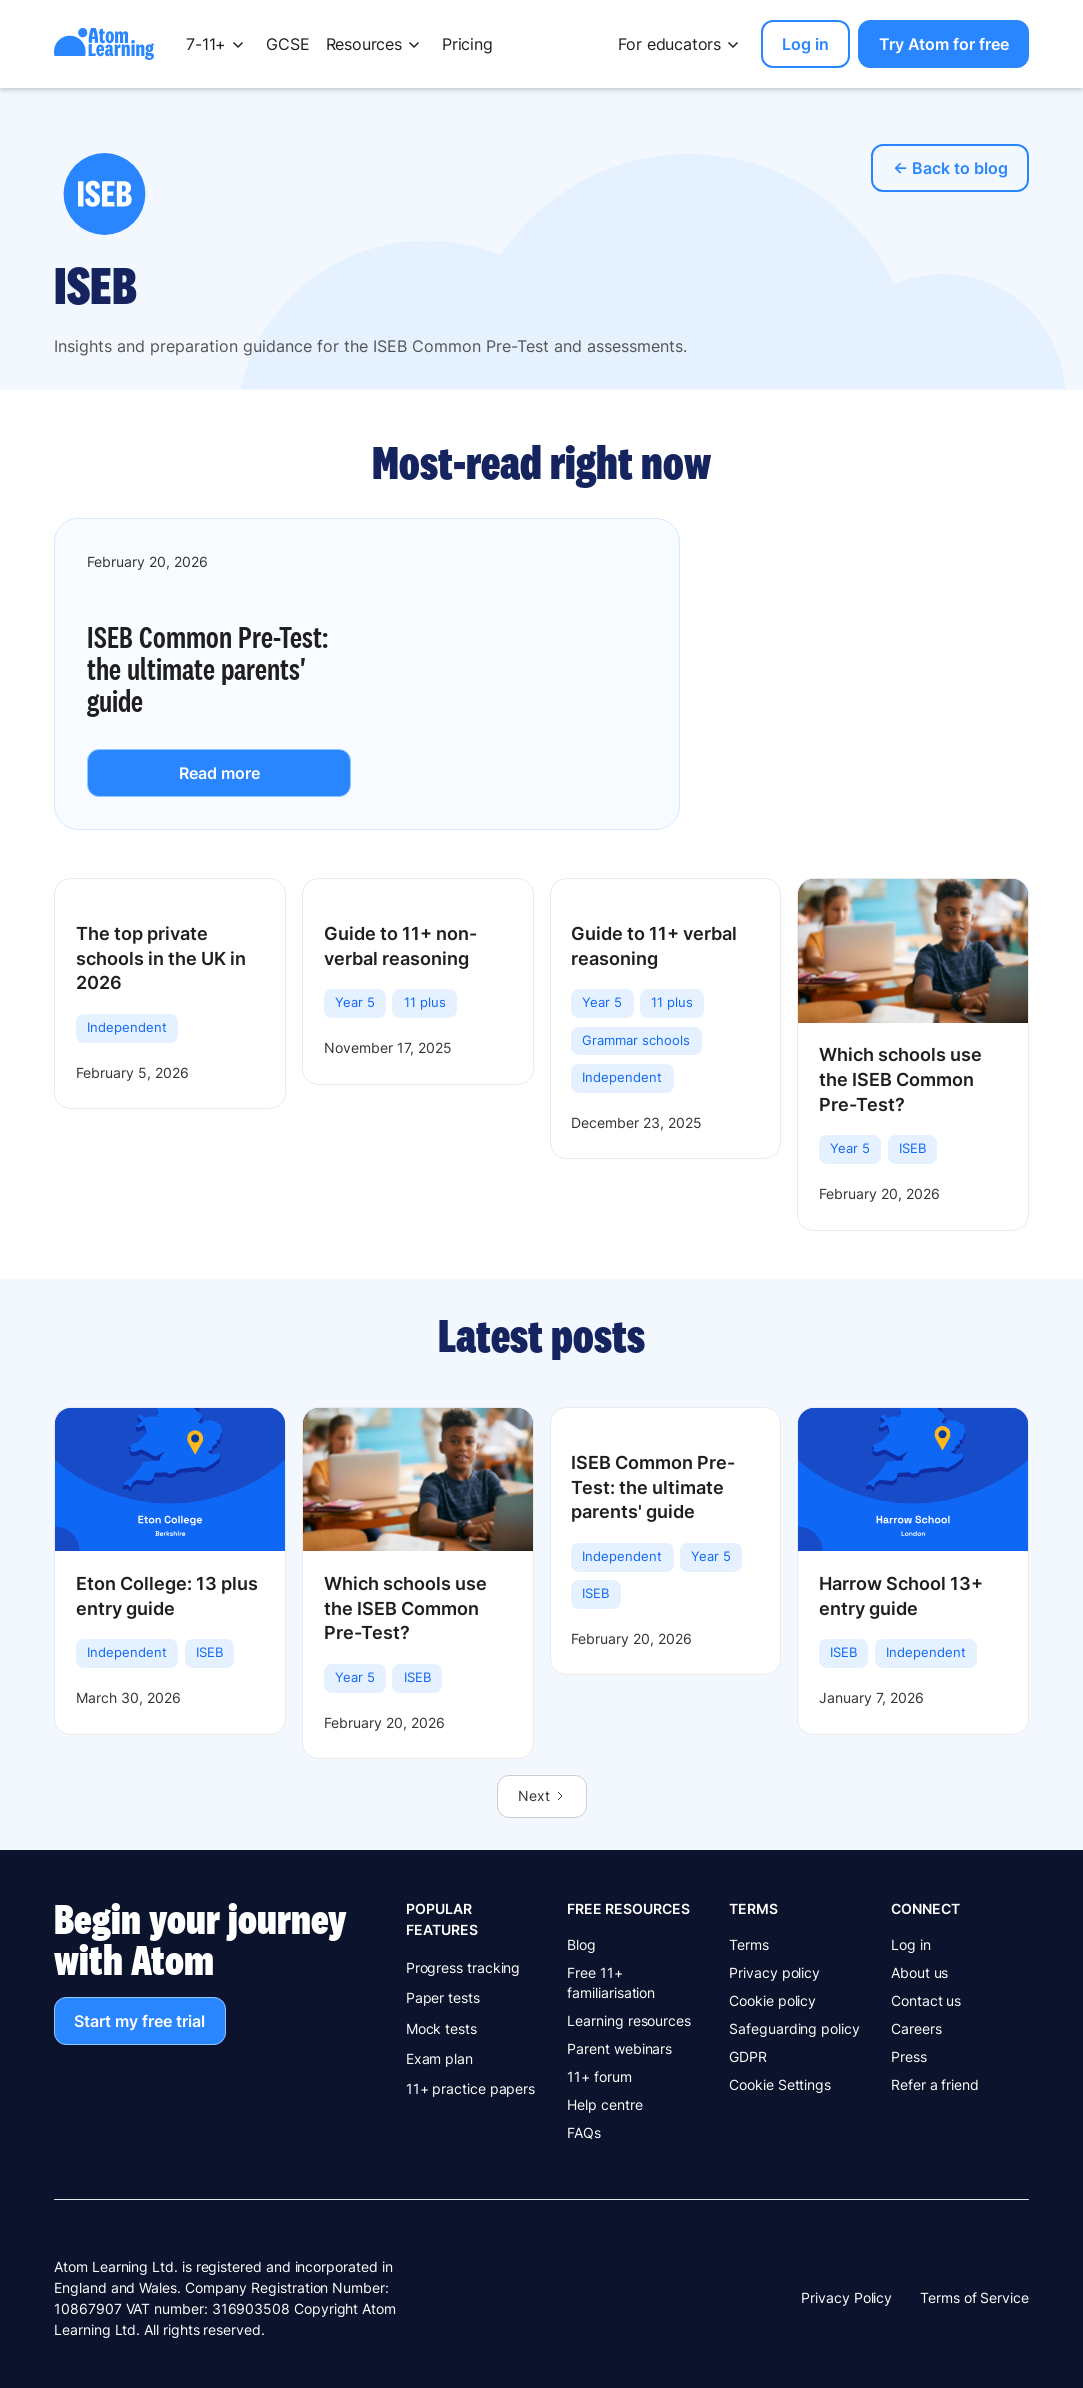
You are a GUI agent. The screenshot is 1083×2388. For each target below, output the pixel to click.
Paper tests (443, 1997)
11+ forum (599, 2076)
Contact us (926, 2000)
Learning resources (629, 2020)
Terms (749, 1944)
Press (909, 2056)
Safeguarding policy (794, 2028)
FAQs (584, 2132)
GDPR (748, 2056)
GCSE (287, 44)
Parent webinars (619, 2048)
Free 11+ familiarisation (611, 1982)
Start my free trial (139, 2021)
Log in (911, 1944)
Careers (916, 2028)
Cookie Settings (780, 2084)
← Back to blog (950, 168)
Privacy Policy (846, 2297)
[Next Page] (542, 1796)
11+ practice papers (470, 2088)
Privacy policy (774, 1972)
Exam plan (439, 2058)
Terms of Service (974, 2297)
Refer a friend (935, 2084)
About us (919, 1972)
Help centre (604, 2104)
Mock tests (441, 2028)
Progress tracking (463, 1967)
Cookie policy (772, 2000)
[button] (218, 44)
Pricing (467, 44)
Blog (581, 1944)
